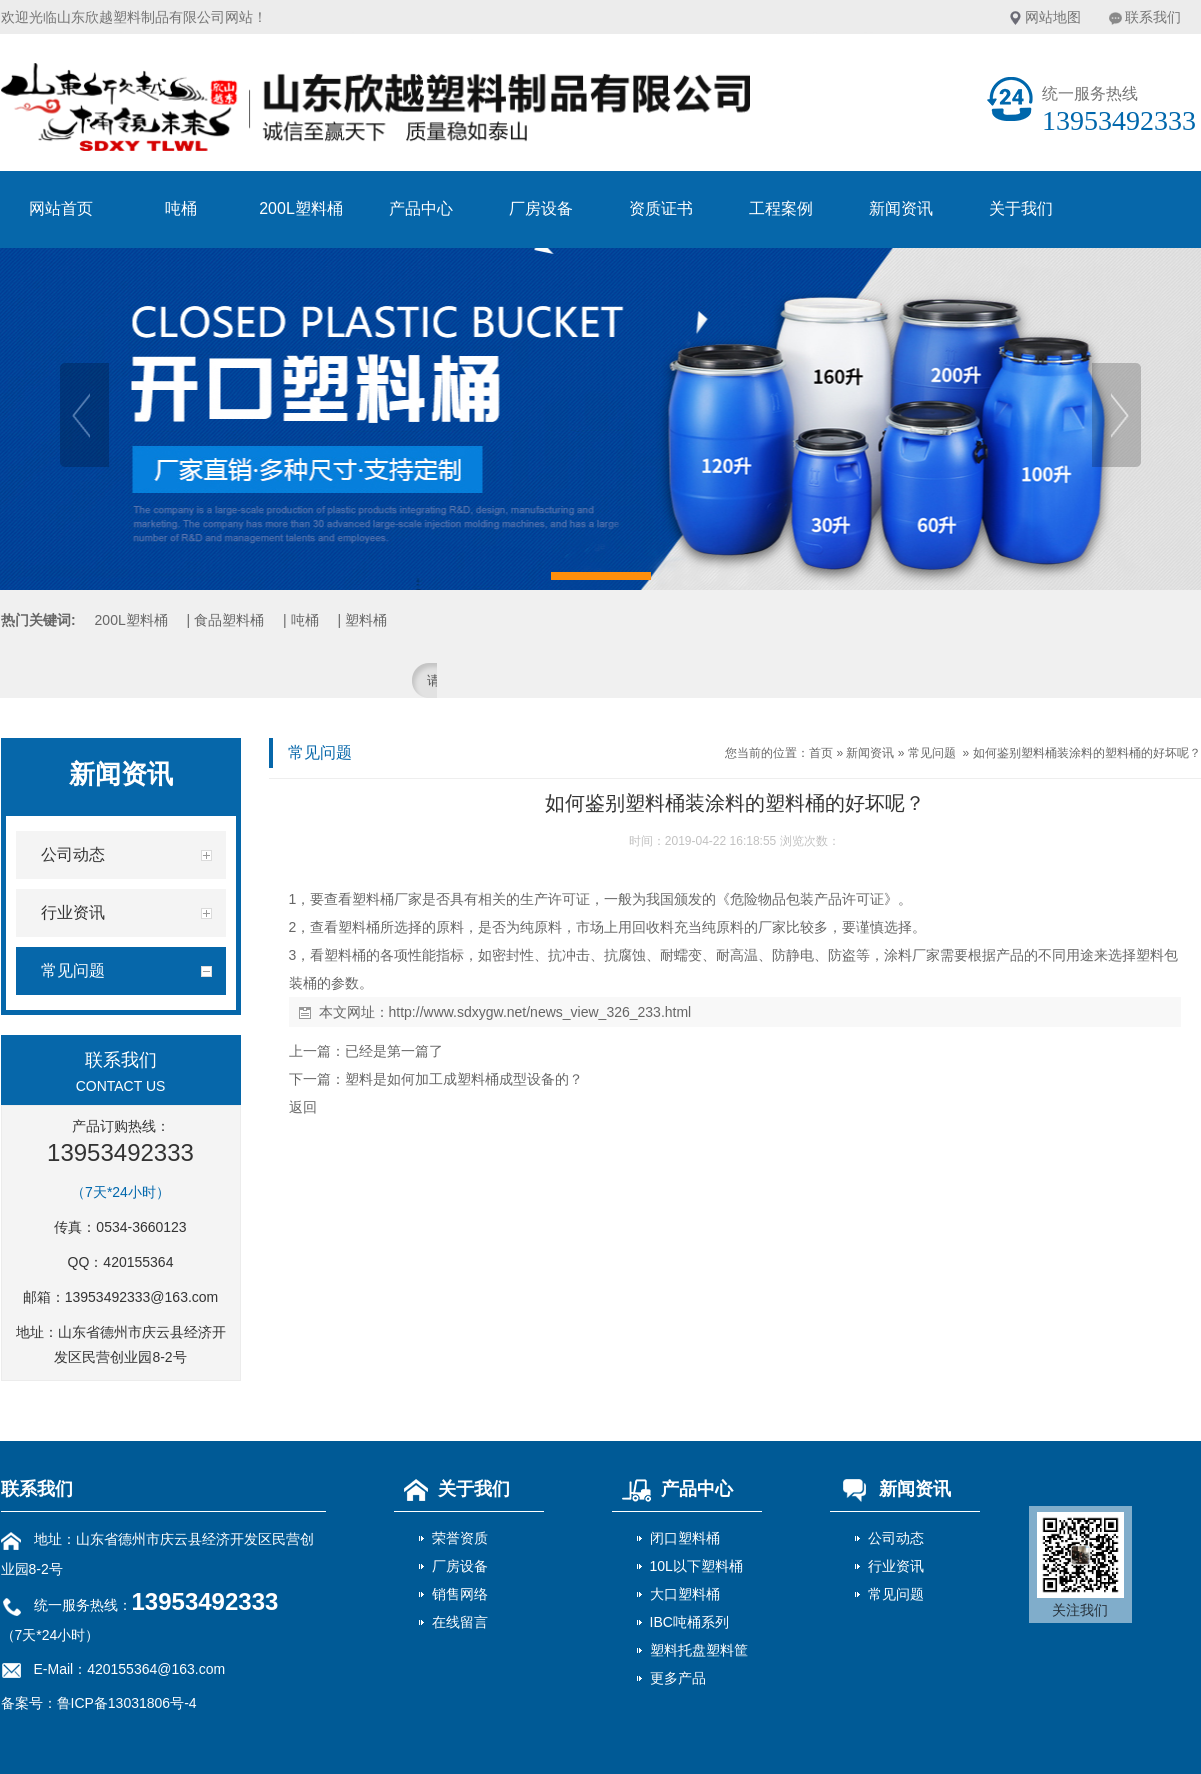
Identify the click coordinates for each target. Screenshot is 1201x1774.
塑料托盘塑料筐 (699, 1650)
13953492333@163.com (142, 1297)
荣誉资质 (460, 1538)
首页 (821, 753)
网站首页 (61, 208)
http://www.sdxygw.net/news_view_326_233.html (540, 1012)
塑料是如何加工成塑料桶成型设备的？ (464, 1079)
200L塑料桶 (301, 208)
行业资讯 (896, 1566)
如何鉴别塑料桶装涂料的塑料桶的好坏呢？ (1087, 753)
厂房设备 (541, 208)
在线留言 (460, 1622)
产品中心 (421, 208)
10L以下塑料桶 (696, 1566)
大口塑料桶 (685, 1594)
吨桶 (181, 208)
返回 (303, 1107)
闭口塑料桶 (685, 1538)
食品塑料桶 (229, 620)
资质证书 (661, 208)
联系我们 (1153, 17)
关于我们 (1021, 208)
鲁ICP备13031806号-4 (127, 1703)
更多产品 (678, 1678)
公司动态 (896, 1538)
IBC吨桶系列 (689, 1622)
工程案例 (781, 208)
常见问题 (932, 753)
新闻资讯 (901, 208)
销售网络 (460, 1594)
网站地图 (1053, 17)
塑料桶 (366, 620)
